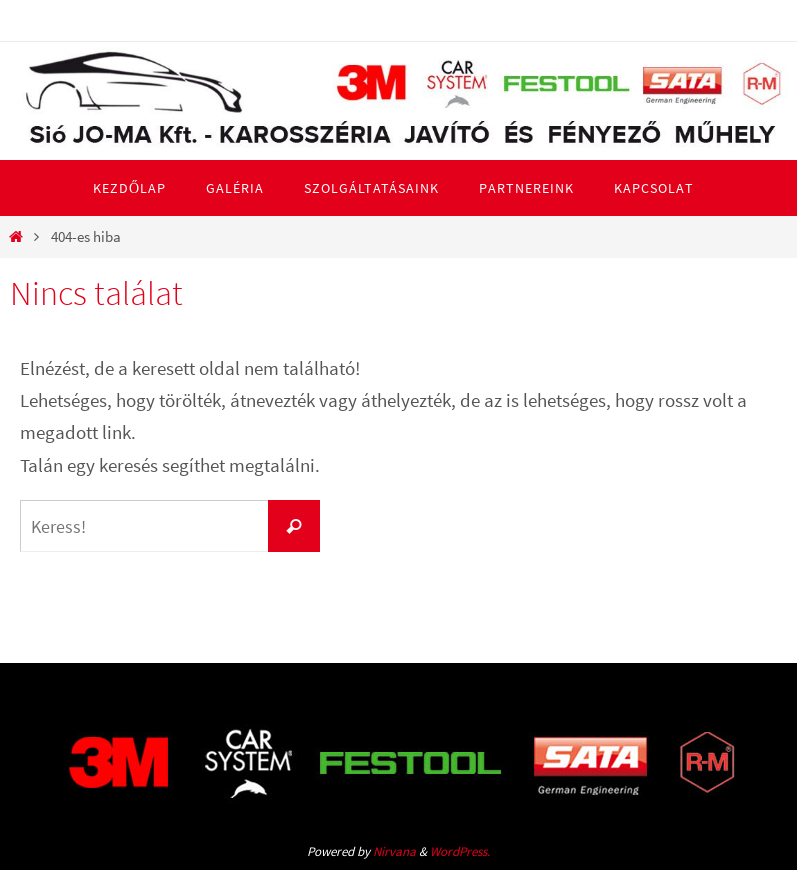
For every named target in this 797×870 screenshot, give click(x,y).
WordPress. (460, 851)
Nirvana (394, 851)
